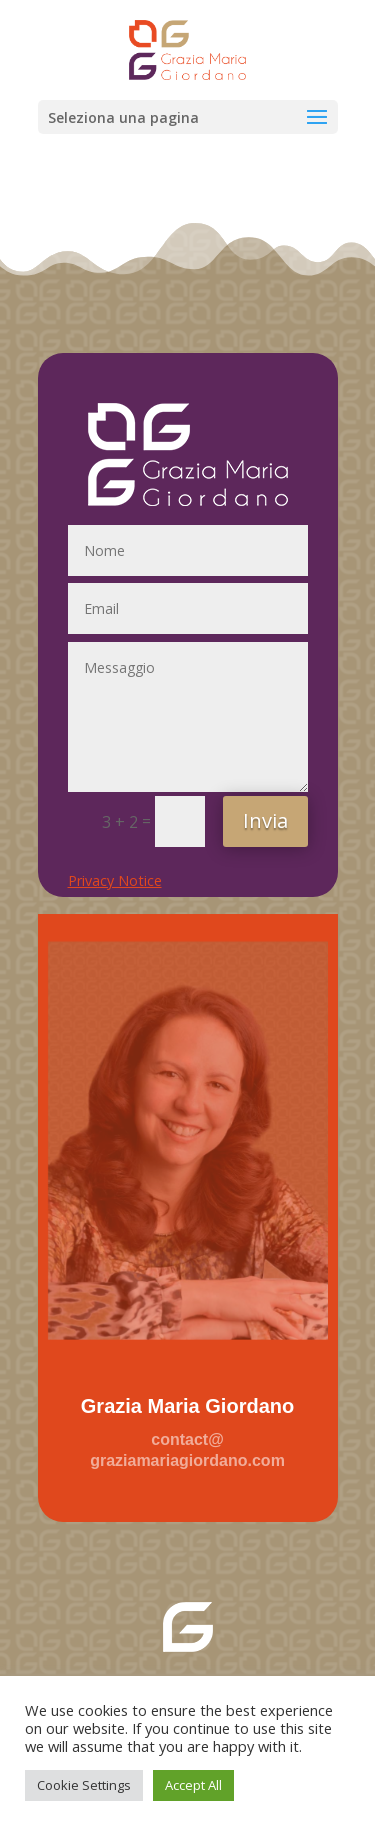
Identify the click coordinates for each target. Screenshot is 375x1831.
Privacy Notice (115, 880)
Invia (265, 820)
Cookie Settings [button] (84, 1785)
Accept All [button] (193, 1785)
